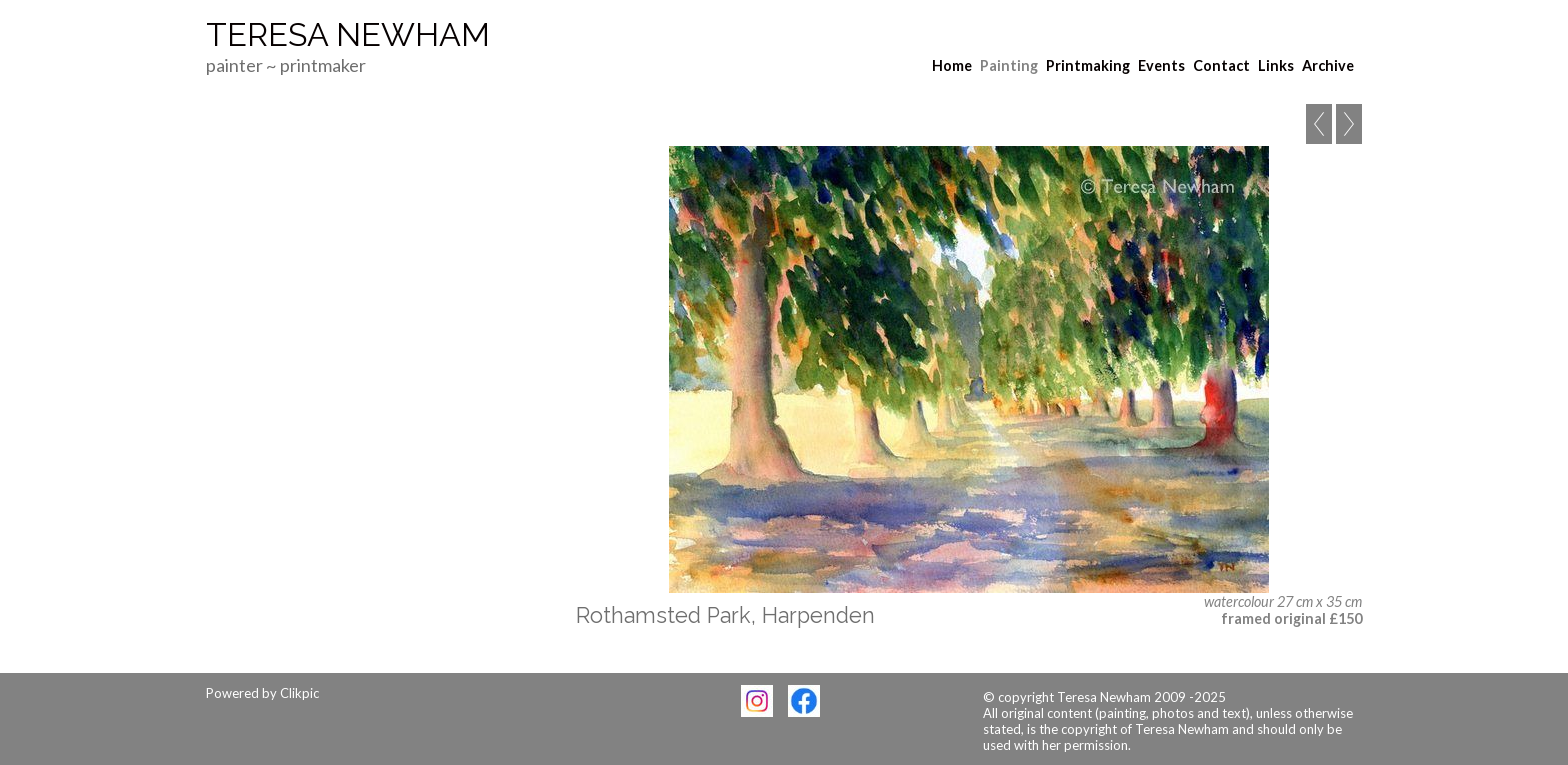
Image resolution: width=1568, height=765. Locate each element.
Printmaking (1088, 65)
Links (1276, 65)
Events (1161, 65)
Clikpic (299, 693)
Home (952, 65)
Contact (1221, 65)
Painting (1009, 65)
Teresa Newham (348, 35)
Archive (1328, 65)
